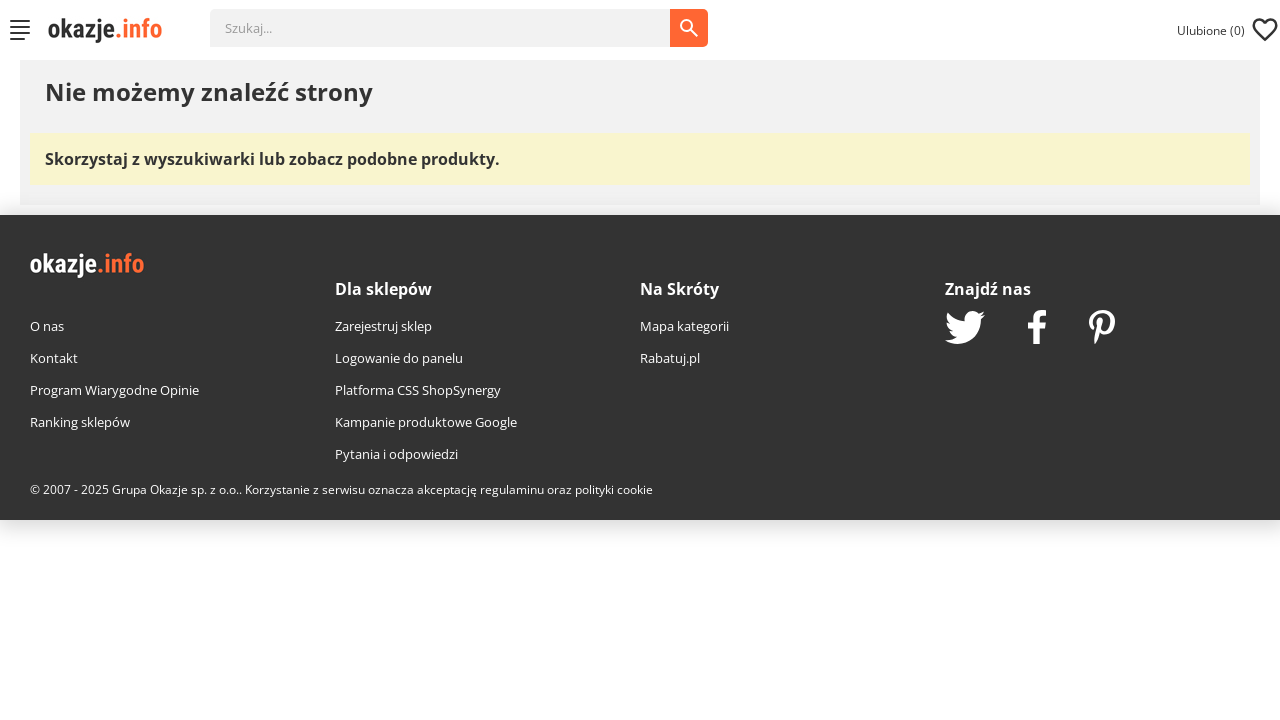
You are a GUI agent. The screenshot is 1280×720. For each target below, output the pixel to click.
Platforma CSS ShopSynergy (418, 390)
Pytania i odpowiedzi (396, 454)
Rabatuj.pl (670, 358)
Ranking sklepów (80, 422)
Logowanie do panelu (399, 358)
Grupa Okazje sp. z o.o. (175, 489)
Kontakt (54, 358)
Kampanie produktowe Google (426, 422)
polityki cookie (614, 489)
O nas (47, 326)
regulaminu (512, 489)
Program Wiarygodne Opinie (114, 390)
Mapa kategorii (684, 326)
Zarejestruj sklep (383, 326)
